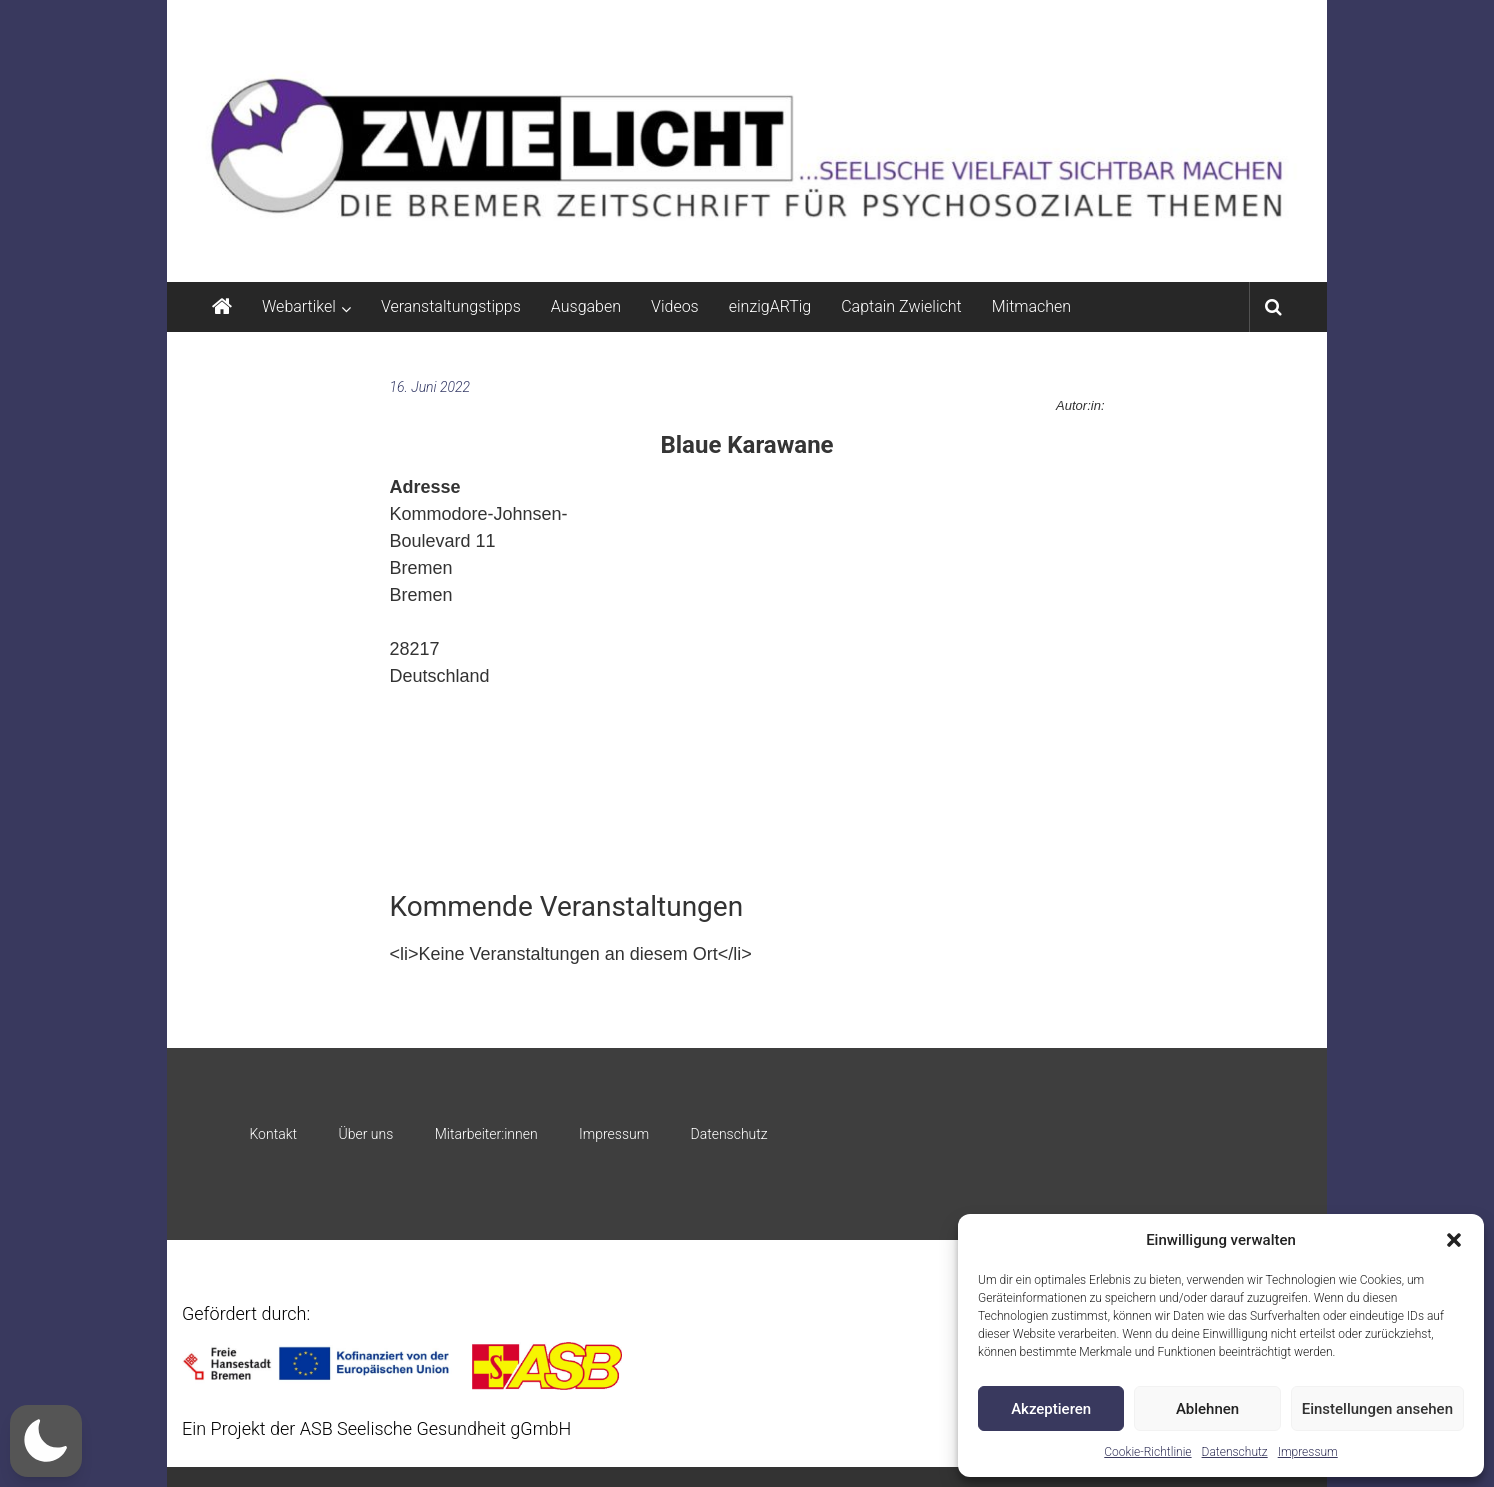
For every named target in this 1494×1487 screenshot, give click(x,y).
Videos (675, 306)
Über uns (365, 1134)
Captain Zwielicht (901, 306)
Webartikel (299, 306)
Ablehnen (1207, 1409)
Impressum (1308, 1452)
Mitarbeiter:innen (486, 1134)
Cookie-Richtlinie (1147, 1452)
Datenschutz (1235, 1452)
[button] (1454, 1240)
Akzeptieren (1051, 1409)
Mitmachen (1031, 306)
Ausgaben (586, 306)
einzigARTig (770, 306)
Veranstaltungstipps (451, 306)
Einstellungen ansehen (1377, 1409)
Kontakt (273, 1134)
